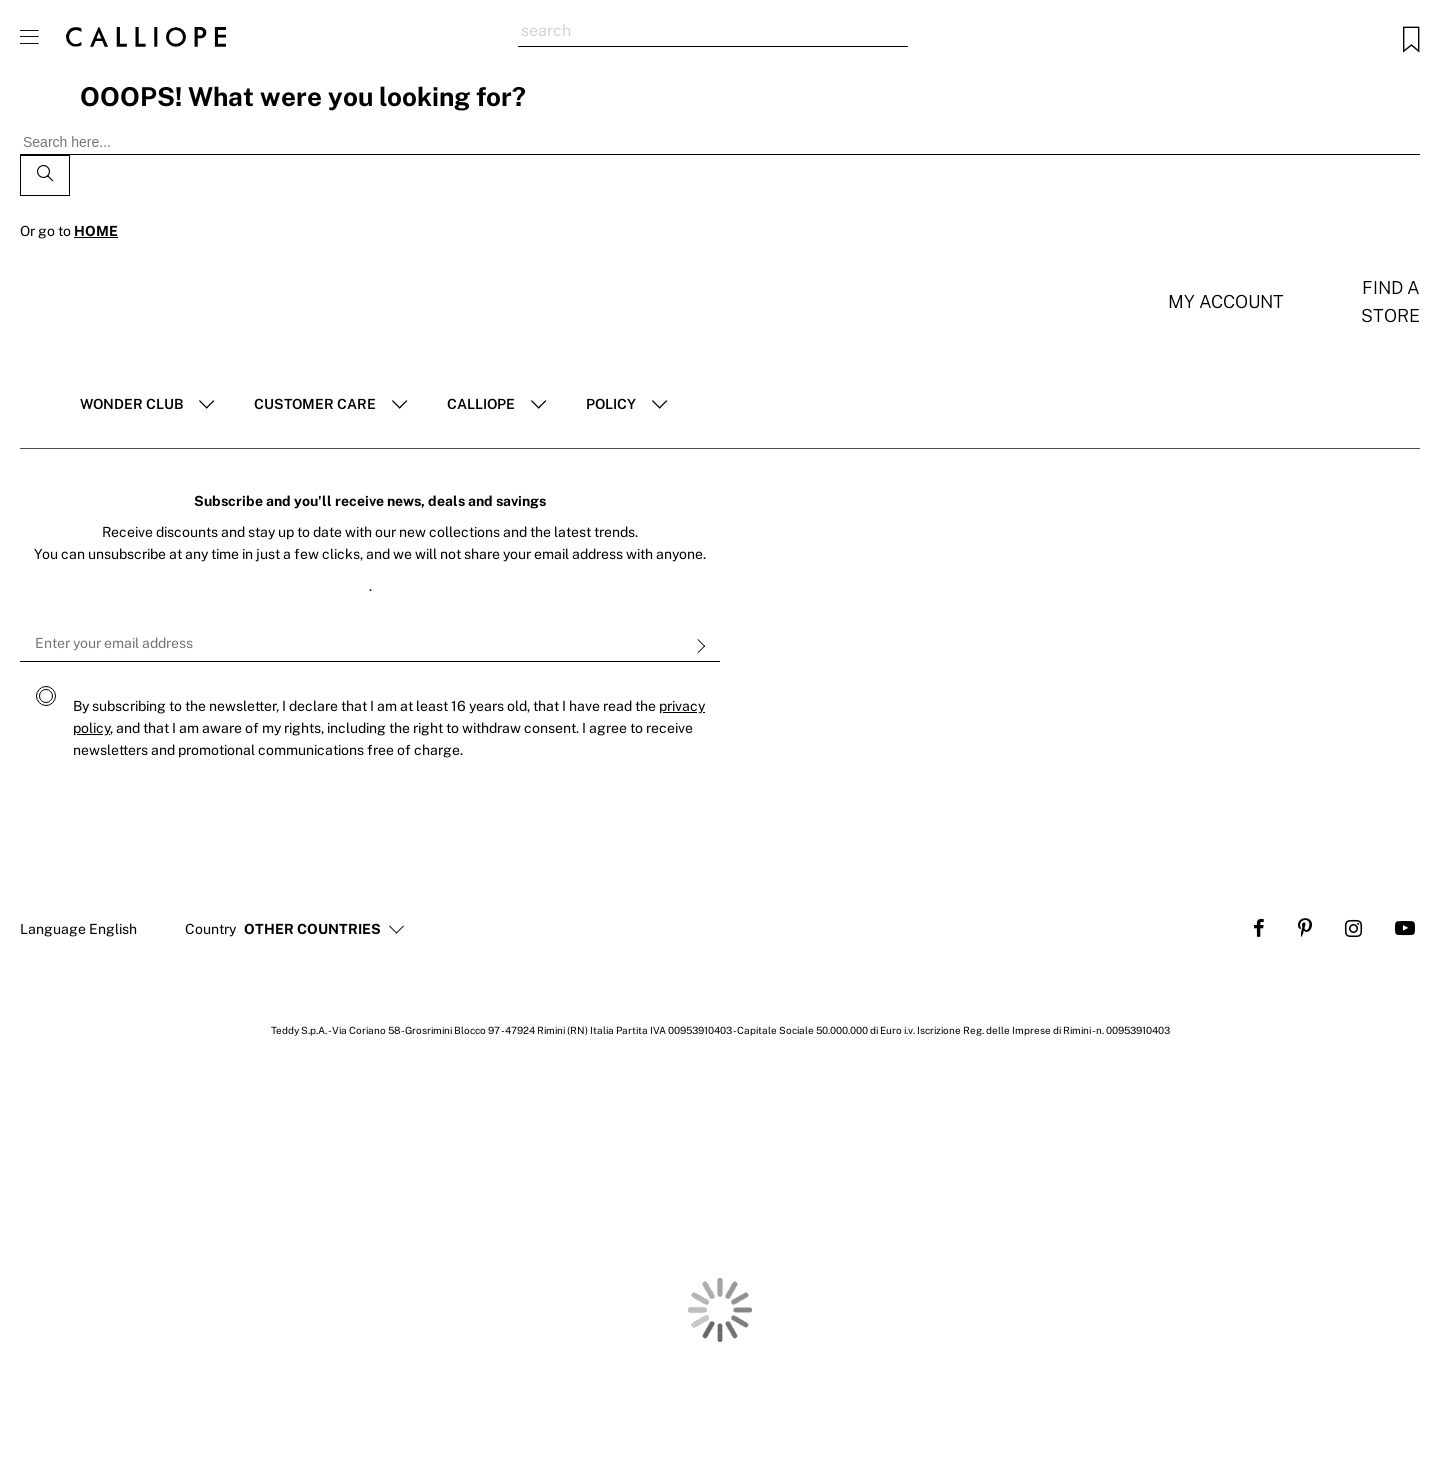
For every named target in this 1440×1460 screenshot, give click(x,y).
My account (1226, 301)
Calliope (481, 404)
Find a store (1390, 301)
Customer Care (315, 404)
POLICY (611, 404)
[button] (312, 930)
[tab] (147, 405)
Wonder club (131, 404)
